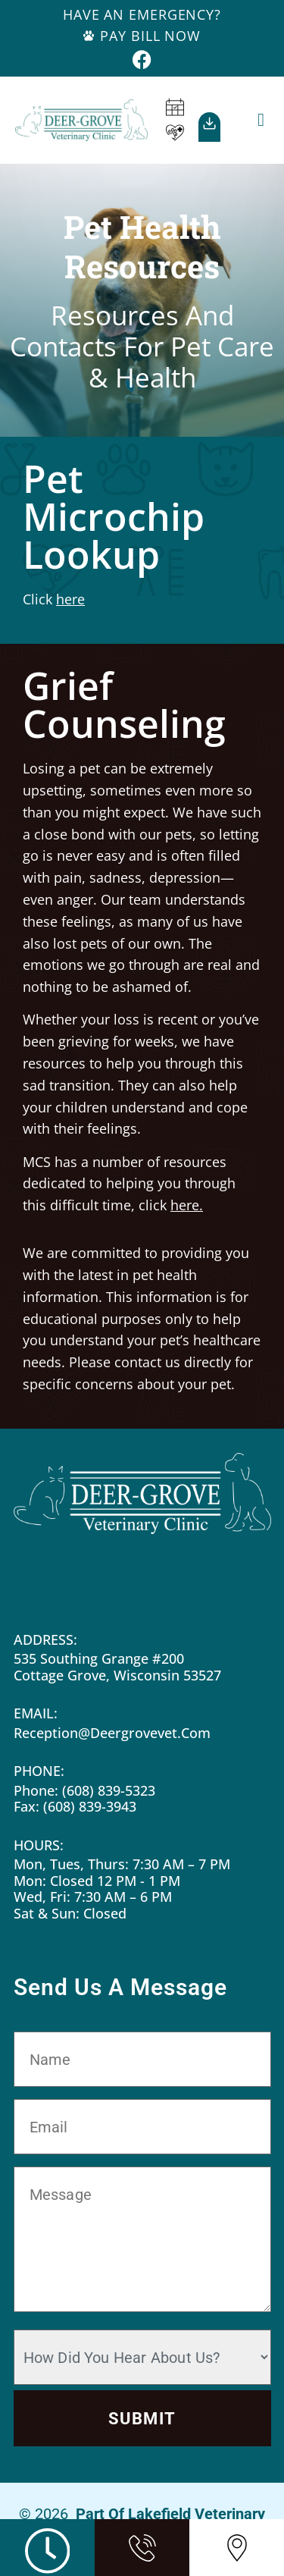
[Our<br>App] (209, 123)
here (70, 599)
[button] (261, 119)
